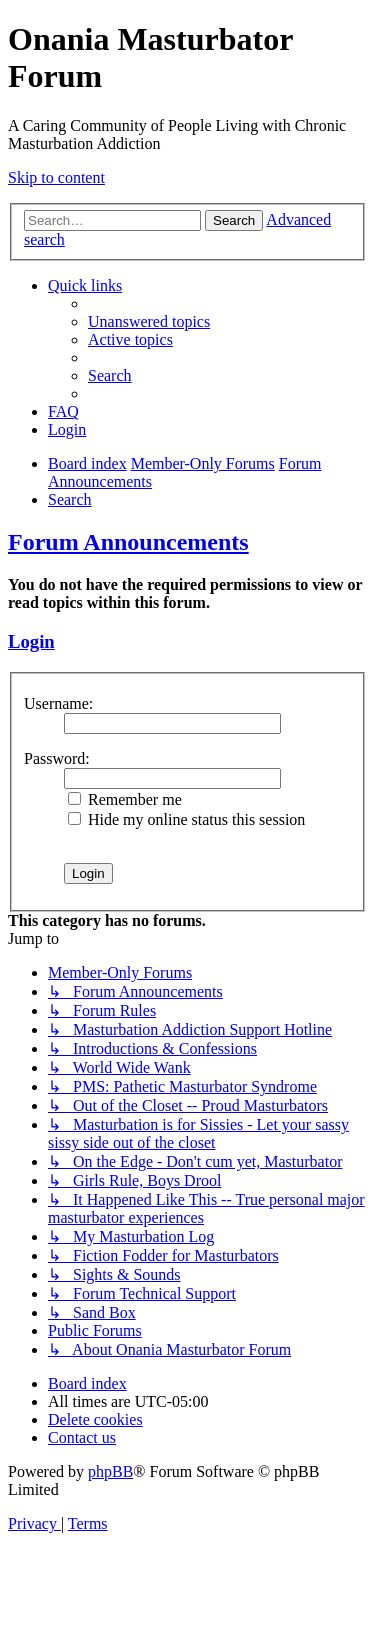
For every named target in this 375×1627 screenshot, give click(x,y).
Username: (58, 703)
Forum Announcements (128, 542)
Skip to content (56, 177)
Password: (57, 758)
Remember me (125, 799)
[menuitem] (149, 321)
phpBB (110, 1471)
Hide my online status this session (186, 819)
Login (31, 641)
